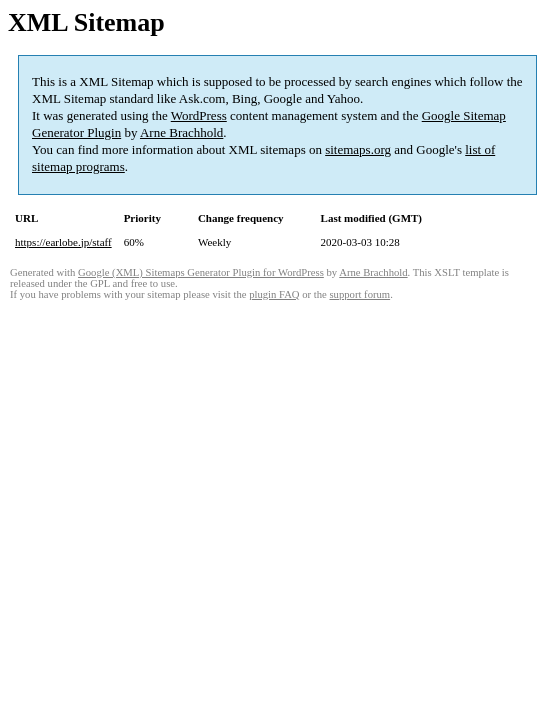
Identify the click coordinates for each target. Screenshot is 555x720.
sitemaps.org (358, 149)
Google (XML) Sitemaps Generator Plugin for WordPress (201, 272)
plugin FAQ (274, 294)
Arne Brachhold (181, 132)
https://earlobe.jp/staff (63, 242)
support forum (359, 294)
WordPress (199, 115)
